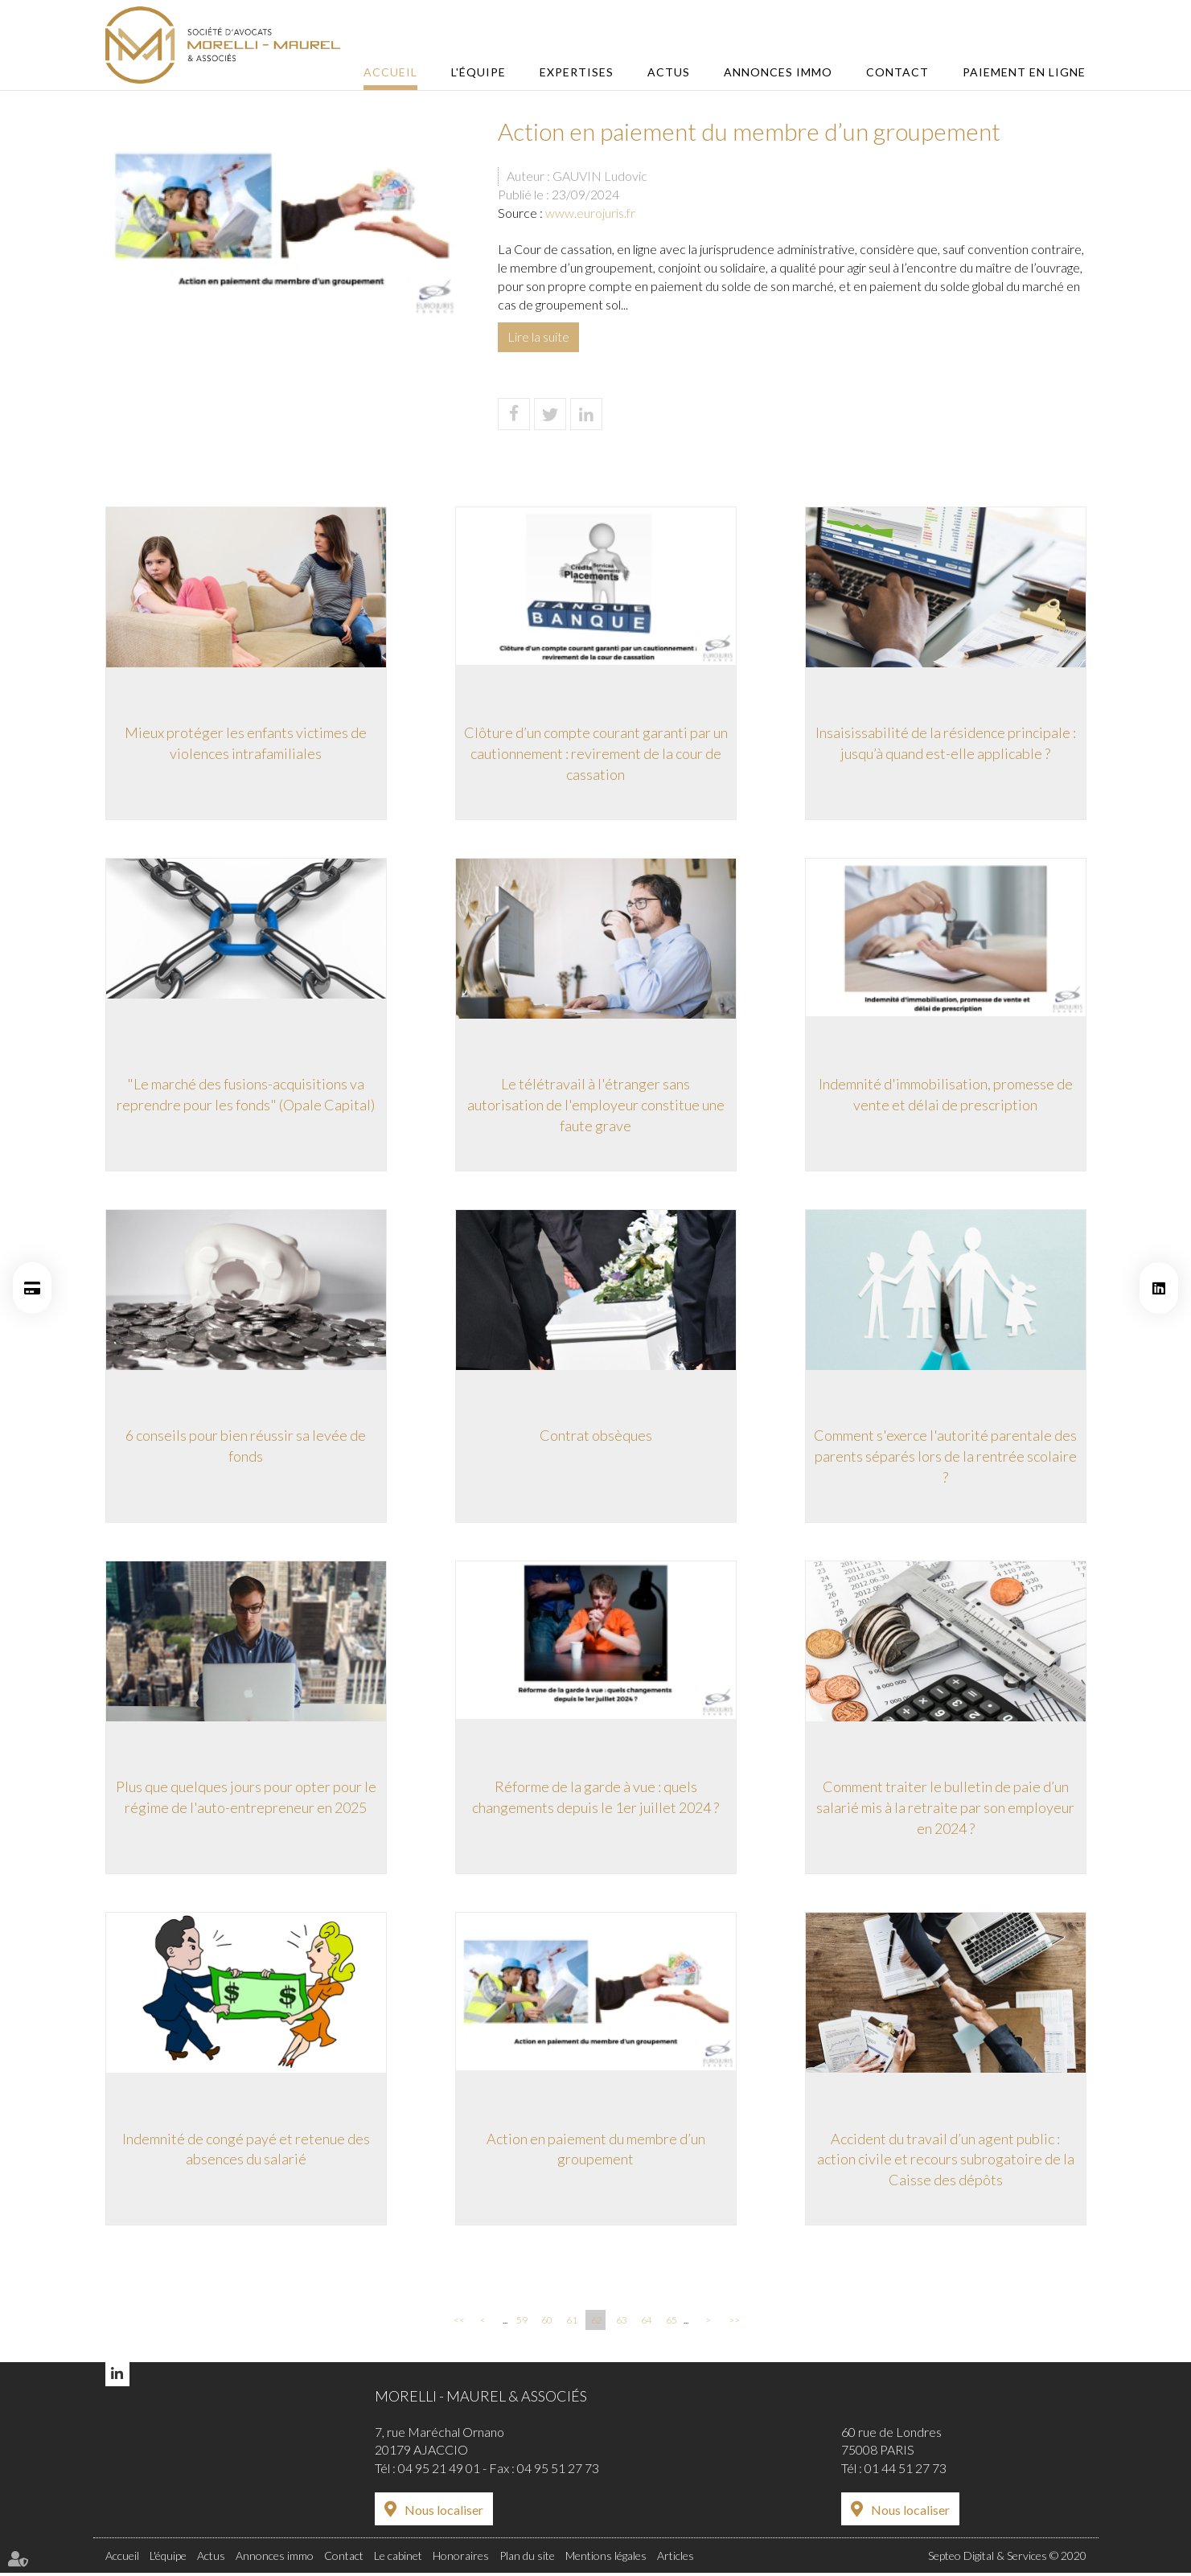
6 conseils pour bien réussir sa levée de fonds (245, 1446)
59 (522, 2323)
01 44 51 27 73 (906, 2472)
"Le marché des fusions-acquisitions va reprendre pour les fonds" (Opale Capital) (246, 1094)
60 (546, 2323)
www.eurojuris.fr (590, 212)
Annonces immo (780, 72)
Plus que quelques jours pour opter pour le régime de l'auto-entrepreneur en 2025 (246, 1798)
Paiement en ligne (1024, 72)
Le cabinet (398, 2559)
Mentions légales (606, 2559)
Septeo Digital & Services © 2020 (1007, 2559)
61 (571, 2323)
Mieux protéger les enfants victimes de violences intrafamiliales (246, 742)
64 (646, 2323)
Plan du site (527, 2559)
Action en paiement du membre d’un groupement (596, 2150)
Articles (675, 2559)
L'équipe (484, 72)
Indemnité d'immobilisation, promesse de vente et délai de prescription (946, 1094)
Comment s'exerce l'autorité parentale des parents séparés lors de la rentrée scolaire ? (945, 1456)
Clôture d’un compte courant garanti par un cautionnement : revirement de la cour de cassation (596, 752)
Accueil (398, 72)
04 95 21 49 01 (439, 2472)
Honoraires (461, 2559)
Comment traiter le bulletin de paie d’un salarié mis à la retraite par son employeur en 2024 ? (945, 1808)
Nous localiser (444, 2513)
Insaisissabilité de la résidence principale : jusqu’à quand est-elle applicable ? (945, 742)
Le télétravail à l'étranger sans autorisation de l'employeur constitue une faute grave (596, 1104)
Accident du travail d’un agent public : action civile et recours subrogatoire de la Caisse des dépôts (945, 2160)
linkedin (1159, 1288)
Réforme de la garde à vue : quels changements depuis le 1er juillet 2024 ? (595, 1798)
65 (671, 2323)
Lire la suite (538, 336)
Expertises (581, 72)
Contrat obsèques (596, 1436)
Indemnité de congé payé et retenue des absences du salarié (246, 2150)
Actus (672, 72)
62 (596, 2323)
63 (621, 2323)
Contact (899, 72)
